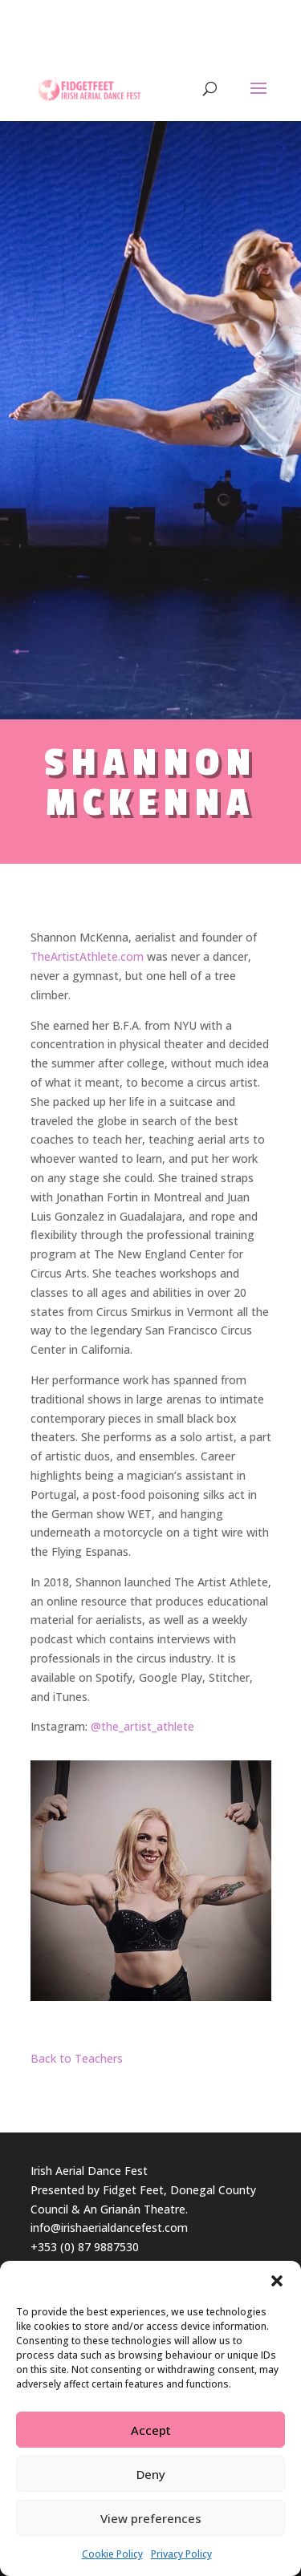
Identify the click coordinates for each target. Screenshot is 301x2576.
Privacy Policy (181, 2554)
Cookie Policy (112, 2554)
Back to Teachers (77, 2058)
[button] (277, 2281)
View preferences (150, 2518)
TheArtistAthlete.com (87, 956)
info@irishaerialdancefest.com (109, 2227)
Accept (151, 2430)
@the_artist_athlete (142, 1726)
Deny (150, 2474)
